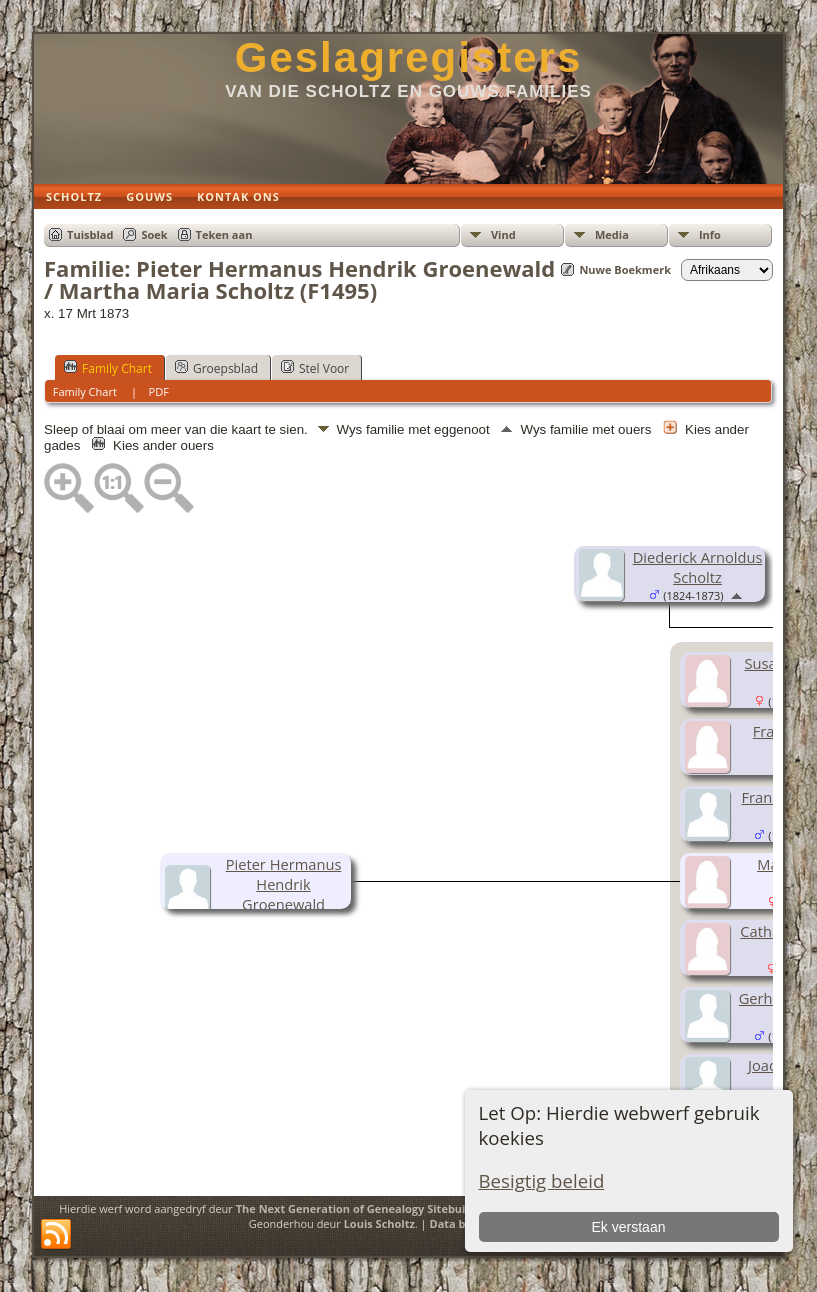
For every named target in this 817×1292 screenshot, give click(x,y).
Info (710, 234)
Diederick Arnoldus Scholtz (698, 567)
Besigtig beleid (542, 1180)
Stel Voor (315, 368)
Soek (154, 234)
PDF (159, 391)
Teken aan (224, 234)
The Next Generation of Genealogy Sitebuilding (364, 1208)
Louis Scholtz (379, 1223)
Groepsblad (216, 368)
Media (612, 234)
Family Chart (108, 368)
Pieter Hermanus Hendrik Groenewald (284, 884)
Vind (503, 234)
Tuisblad (90, 234)
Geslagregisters (409, 57)
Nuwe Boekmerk (625, 269)
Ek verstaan (629, 1227)
